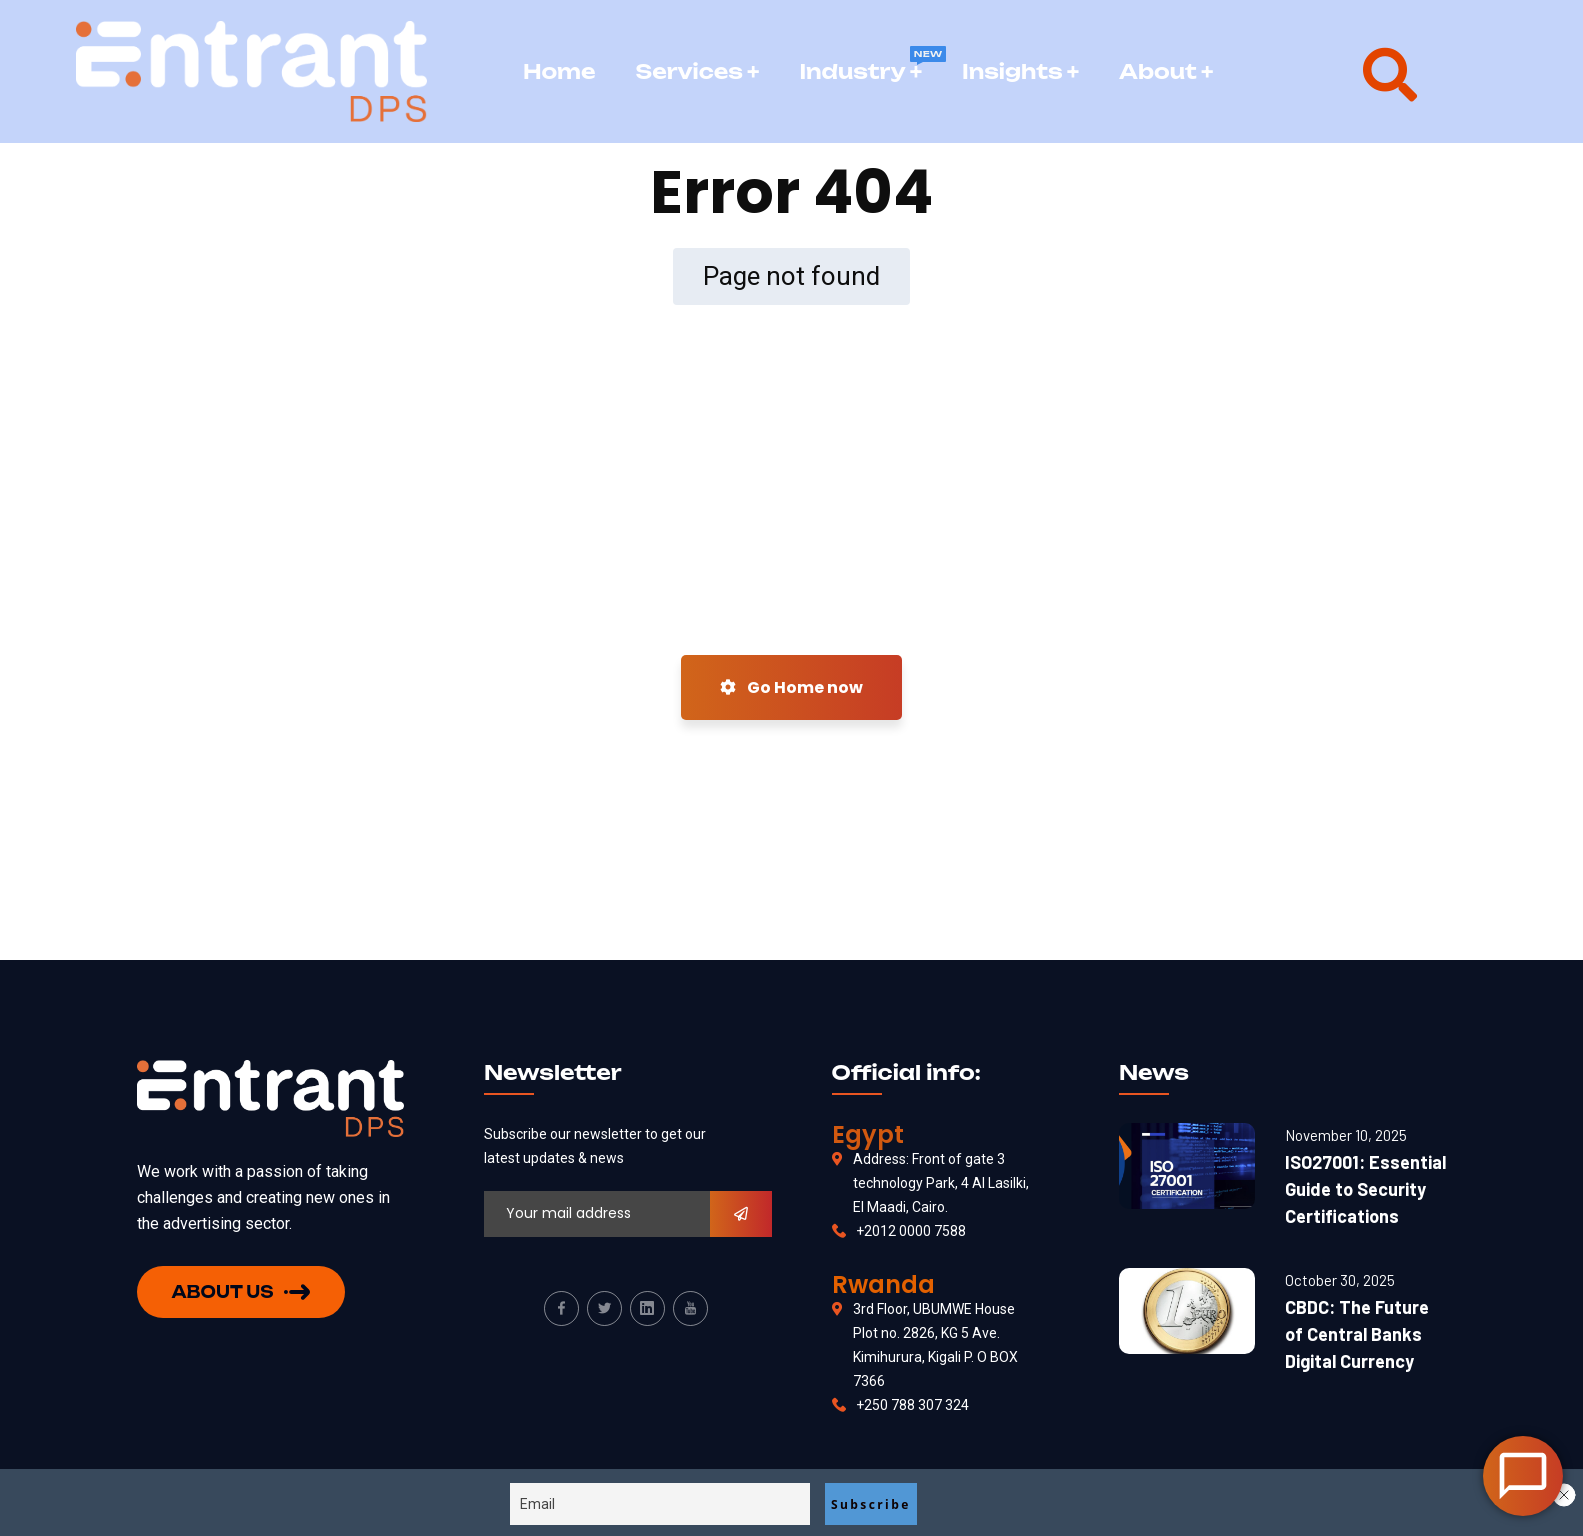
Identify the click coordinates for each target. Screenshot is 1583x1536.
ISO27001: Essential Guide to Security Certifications (1365, 1189)
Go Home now (791, 687)
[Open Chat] (1523, 1476)
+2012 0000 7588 (911, 1231)
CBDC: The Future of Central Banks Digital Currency (1357, 1334)
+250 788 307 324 (912, 1405)
